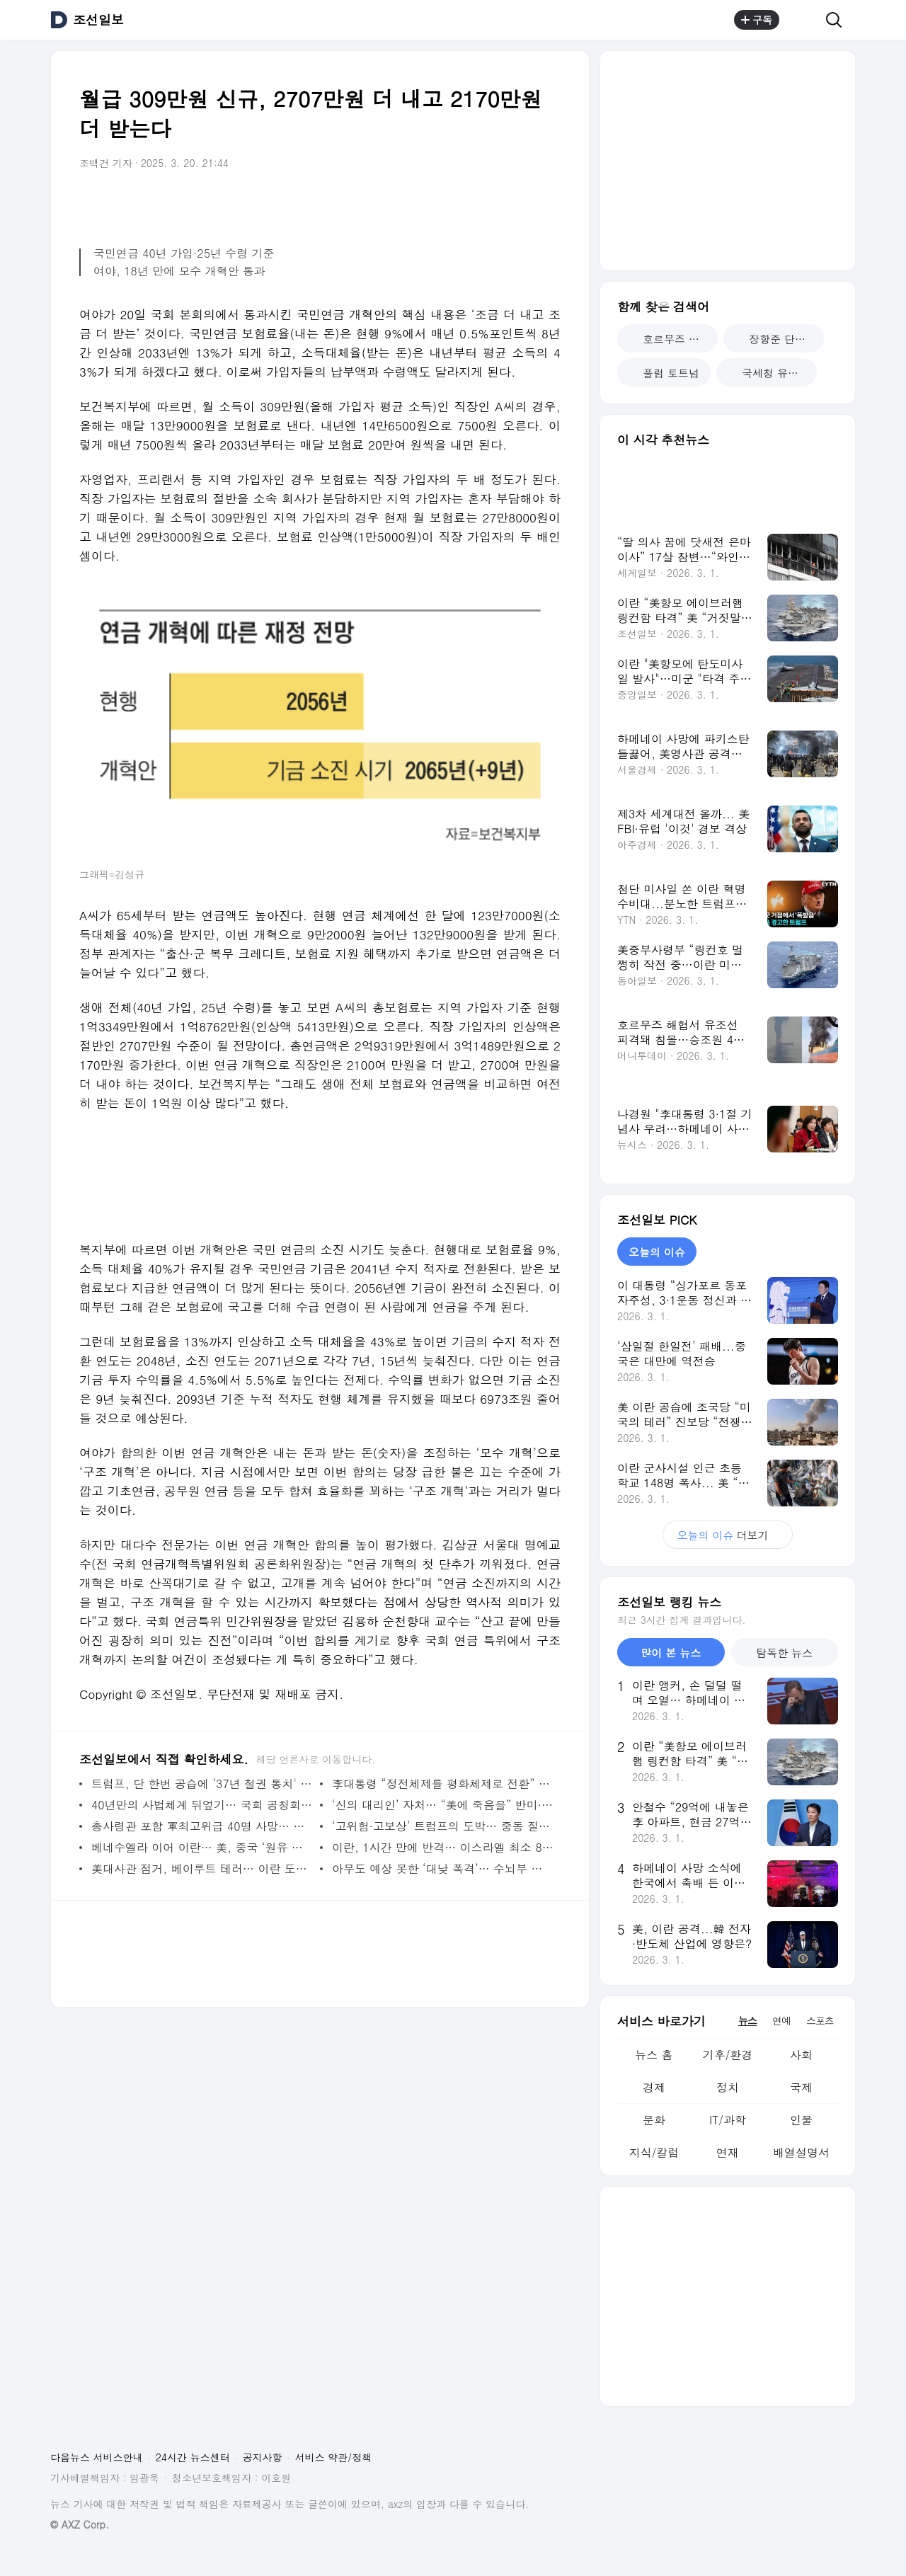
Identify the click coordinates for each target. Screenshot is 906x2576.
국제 (801, 2087)
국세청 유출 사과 (772, 372)
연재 (727, 2152)
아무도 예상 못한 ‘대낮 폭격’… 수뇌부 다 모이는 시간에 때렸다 (443, 1868)
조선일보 (98, 20)
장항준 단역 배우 (779, 338)
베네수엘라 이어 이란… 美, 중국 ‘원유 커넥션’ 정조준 (202, 1847)
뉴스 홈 (653, 2055)
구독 (756, 20)
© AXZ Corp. (79, 2525)
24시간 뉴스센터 (193, 2457)
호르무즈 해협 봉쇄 (673, 338)
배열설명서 (801, 2152)
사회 (801, 2055)
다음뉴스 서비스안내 (96, 2457)
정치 (727, 2087)
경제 (654, 2087)
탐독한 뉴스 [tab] (784, 1652)
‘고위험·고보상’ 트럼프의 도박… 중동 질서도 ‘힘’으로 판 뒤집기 (443, 1826)
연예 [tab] (781, 2020)
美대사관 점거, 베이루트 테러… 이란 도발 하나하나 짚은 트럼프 (202, 1868)
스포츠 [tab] (820, 2020)
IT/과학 (727, 2120)
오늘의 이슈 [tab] (657, 1251)
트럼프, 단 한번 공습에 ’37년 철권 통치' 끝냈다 (202, 1783)
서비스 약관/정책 (333, 2457)
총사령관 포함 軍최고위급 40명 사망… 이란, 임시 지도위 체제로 (202, 1826)
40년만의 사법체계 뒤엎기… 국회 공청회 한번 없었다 (202, 1805)
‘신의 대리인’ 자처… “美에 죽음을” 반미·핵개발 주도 (443, 1805)
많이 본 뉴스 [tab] (671, 1652)
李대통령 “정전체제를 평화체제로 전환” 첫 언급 (443, 1783)
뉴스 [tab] (747, 2020)
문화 (654, 2120)
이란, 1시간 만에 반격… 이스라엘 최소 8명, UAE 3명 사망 (443, 1847)
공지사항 (262, 2457)
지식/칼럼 (654, 2152)
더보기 (727, 1535)
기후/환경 (728, 2055)
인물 (801, 2120)
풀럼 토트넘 (664, 372)
